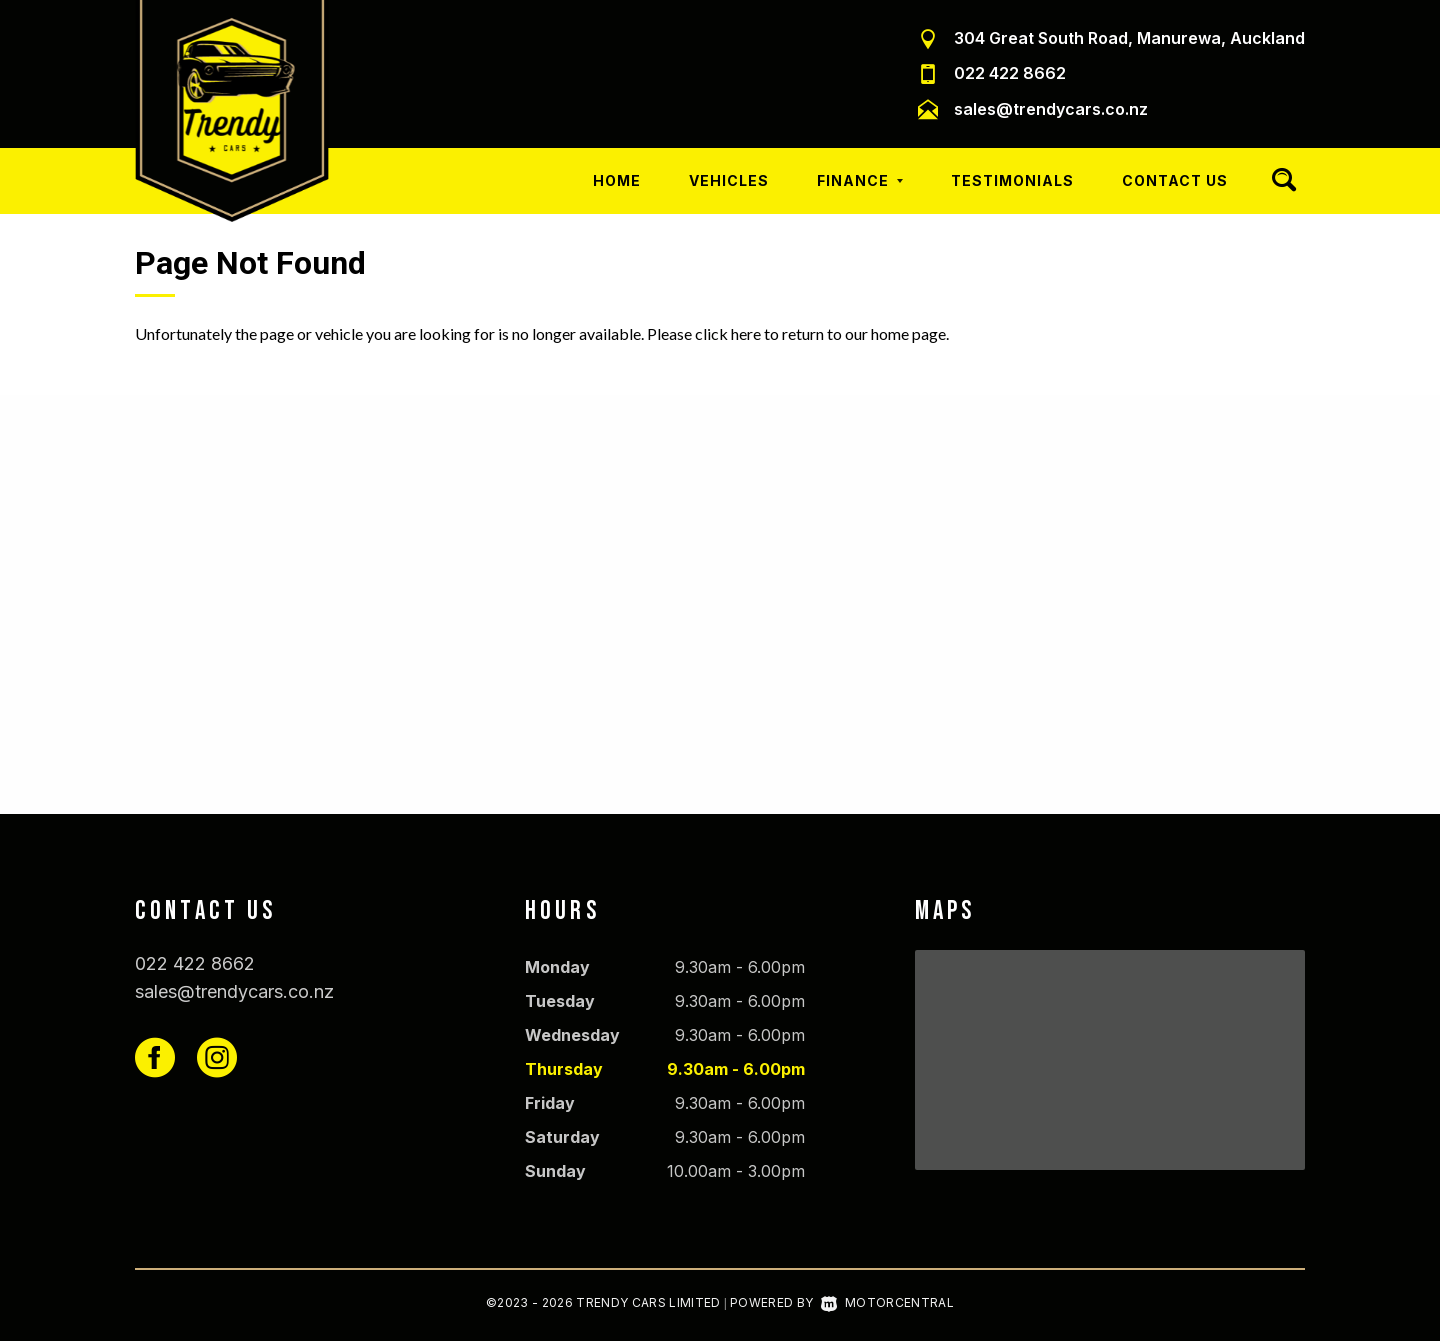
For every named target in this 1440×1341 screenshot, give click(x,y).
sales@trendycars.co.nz (1051, 109)
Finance (860, 180)
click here (728, 333)
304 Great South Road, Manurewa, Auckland (1129, 38)
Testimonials (1012, 180)
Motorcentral (887, 1302)
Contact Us (1175, 180)
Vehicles (729, 180)
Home (617, 180)
